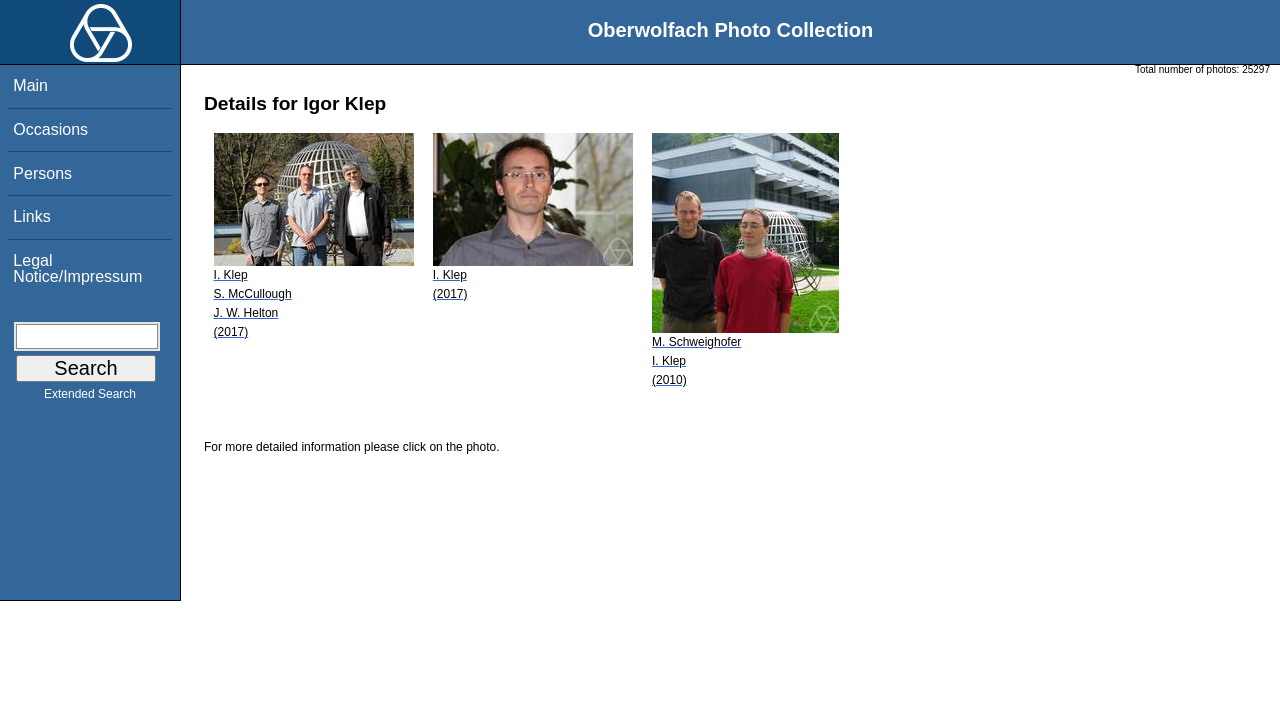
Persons (42, 173)
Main (30, 85)
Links (31, 216)
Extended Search (90, 398)
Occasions (50, 129)
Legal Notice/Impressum (77, 268)
